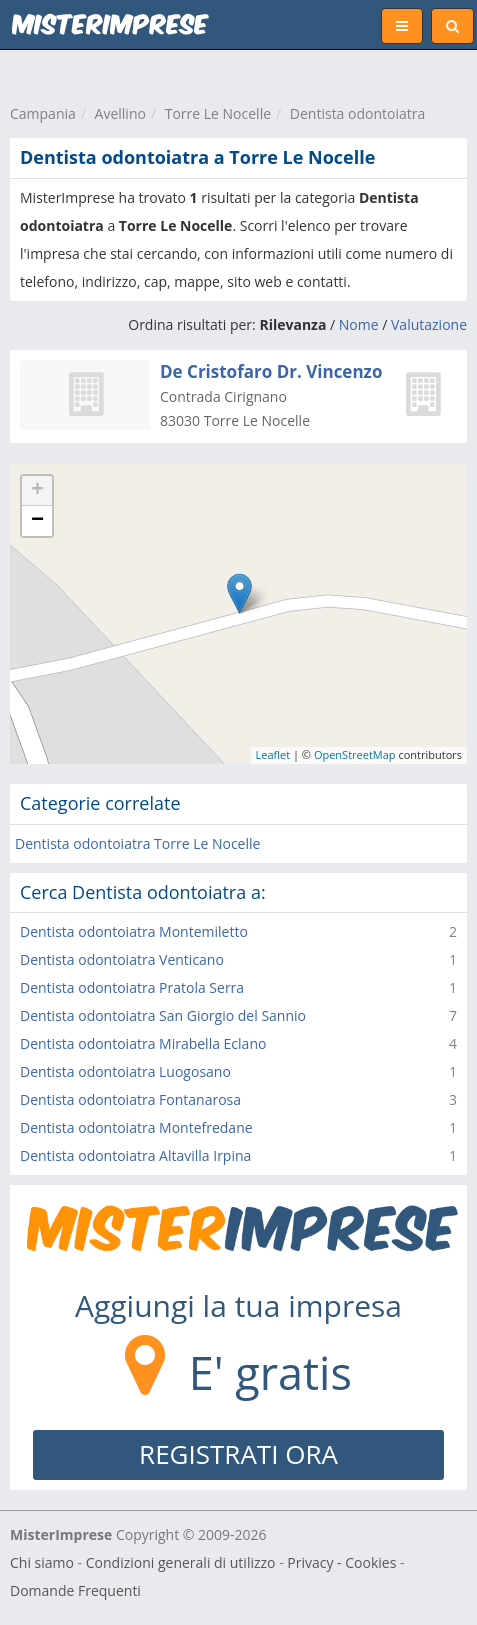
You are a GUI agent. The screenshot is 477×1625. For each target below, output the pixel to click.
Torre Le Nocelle (218, 113)
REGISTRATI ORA (238, 1454)
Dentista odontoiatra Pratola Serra (132, 987)
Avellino (120, 113)
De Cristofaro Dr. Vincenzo (271, 371)
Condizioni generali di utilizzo (181, 1562)
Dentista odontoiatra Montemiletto (134, 931)
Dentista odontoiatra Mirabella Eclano (143, 1043)
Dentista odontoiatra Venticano (122, 959)
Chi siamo (42, 1562)
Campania (43, 113)
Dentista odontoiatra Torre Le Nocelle (137, 843)
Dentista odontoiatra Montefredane (136, 1127)
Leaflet (273, 754)
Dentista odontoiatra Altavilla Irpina (135, 1155)
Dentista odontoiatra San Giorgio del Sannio (163, 1015)
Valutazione (429, 324)
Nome (359, 324)
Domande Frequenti (75, 1590)
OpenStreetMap (355, 754)
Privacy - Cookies (341, 1562)
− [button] (37, 521)
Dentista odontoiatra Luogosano (125, 1071)
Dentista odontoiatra (357, 113)
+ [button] (37, 491)
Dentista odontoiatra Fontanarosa (130, 1099)
